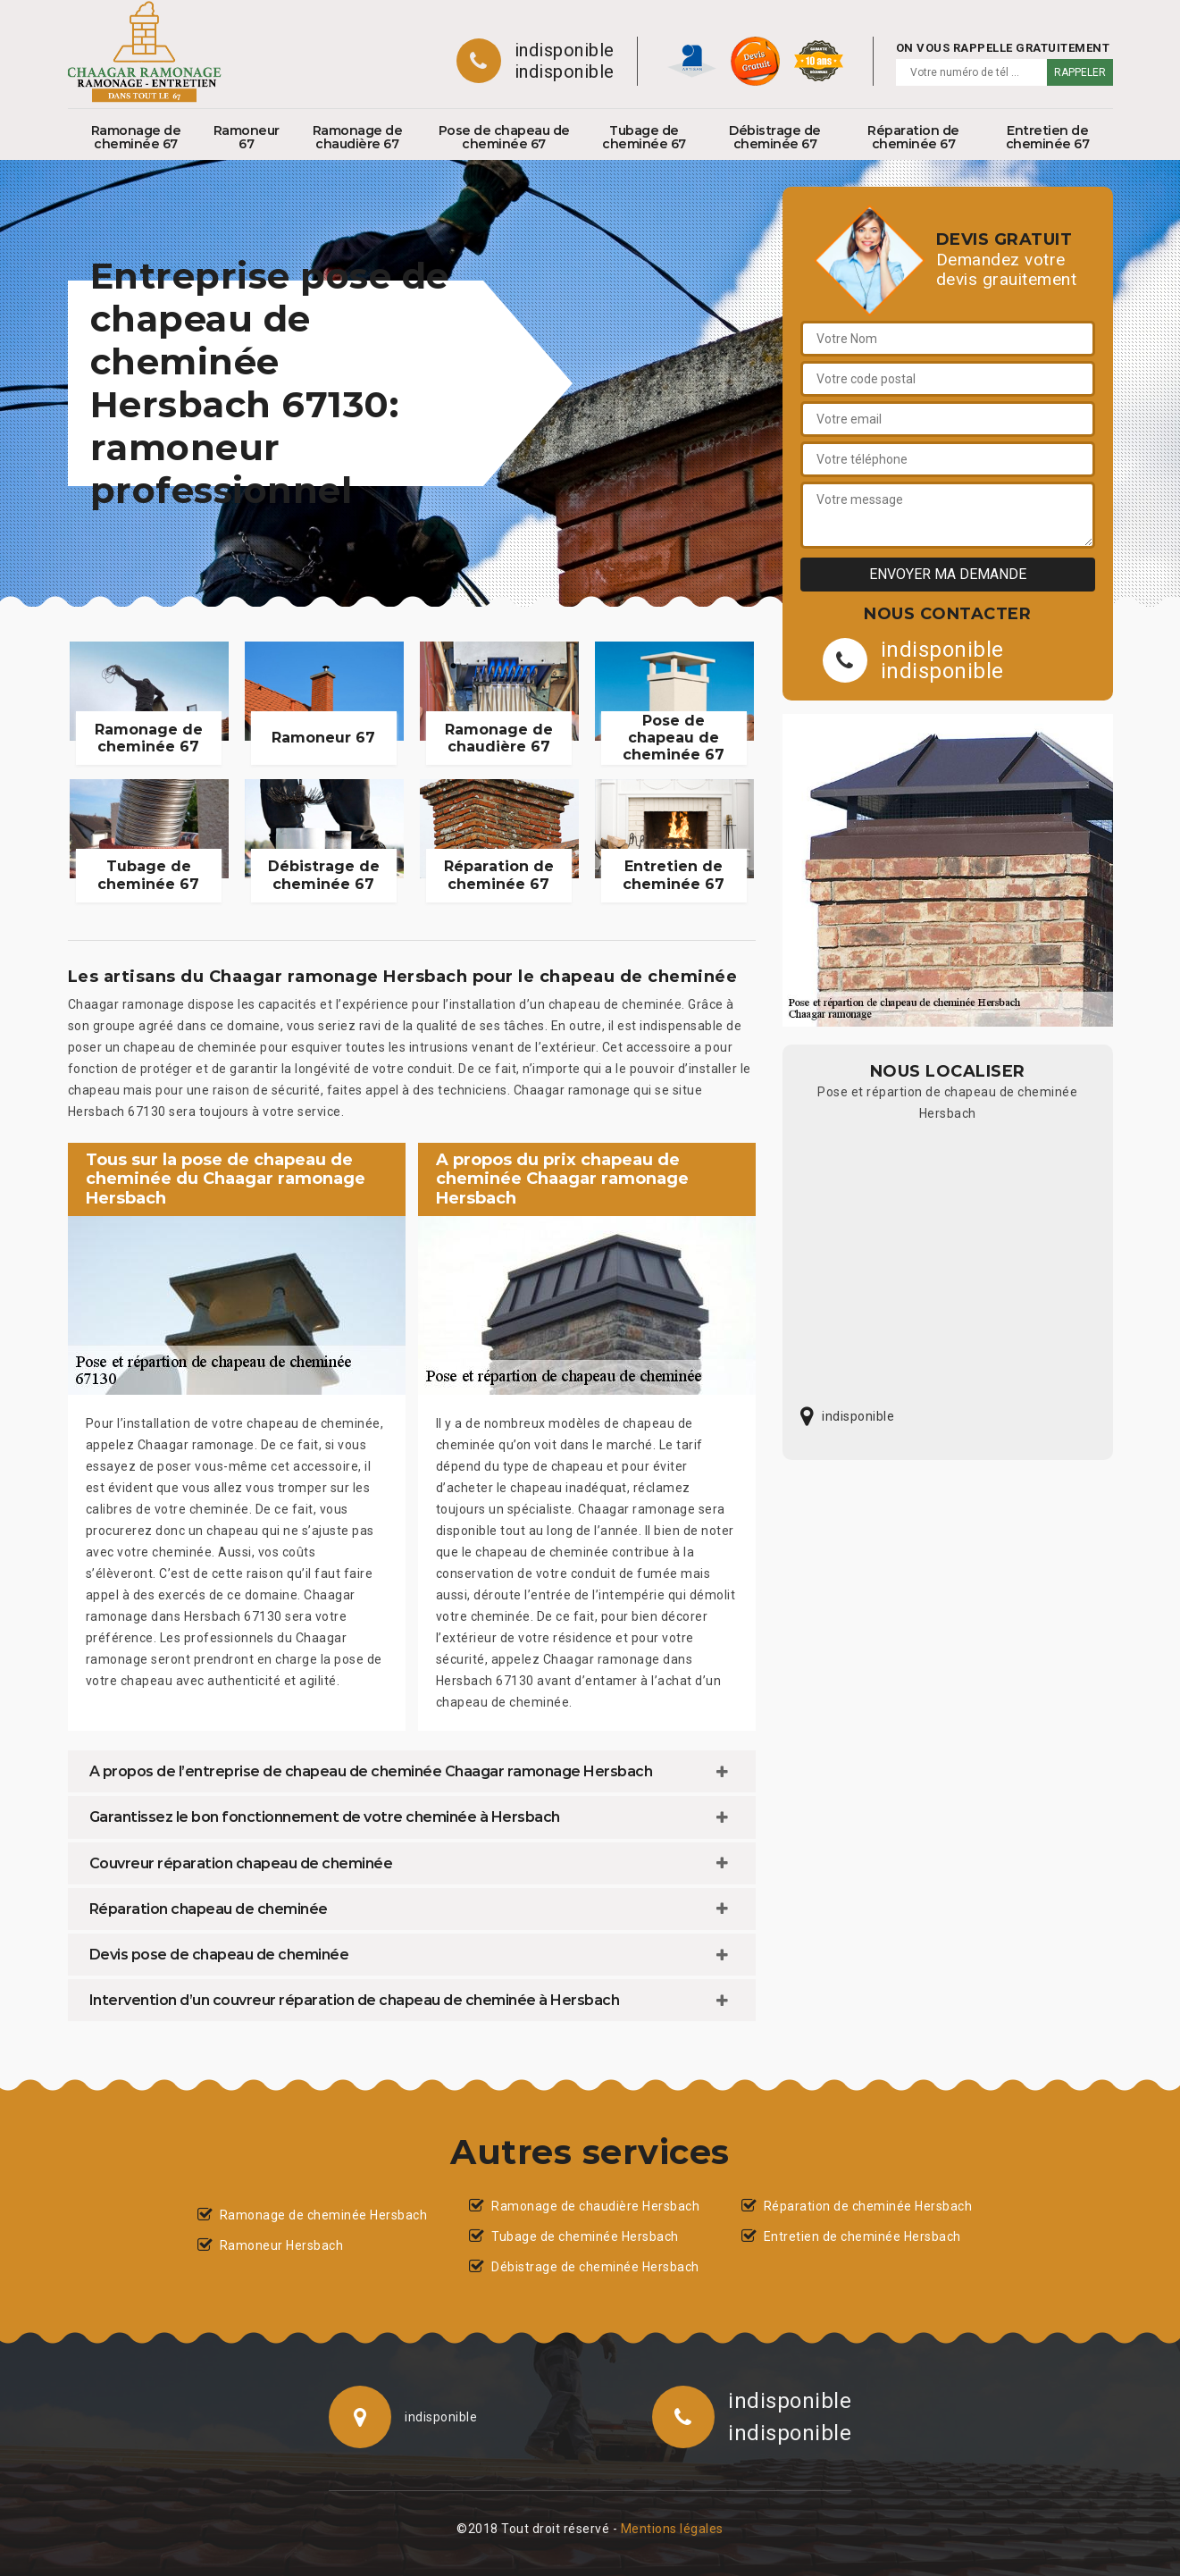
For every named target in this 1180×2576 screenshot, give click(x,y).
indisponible (565, 50)
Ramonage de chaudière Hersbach (595, 2206)
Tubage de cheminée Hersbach (585, 2236)
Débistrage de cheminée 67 (775, 137)
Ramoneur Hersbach (282, 2245)
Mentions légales (672, 2528)
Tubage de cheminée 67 (644, 137)
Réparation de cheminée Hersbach (868, 2206)
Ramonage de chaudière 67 (358, 137)
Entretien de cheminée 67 (1048, 137)
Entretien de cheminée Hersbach (862, 2236)
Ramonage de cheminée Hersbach (324, 2215)
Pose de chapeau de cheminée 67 (504, 137)
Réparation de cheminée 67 (913, 137)
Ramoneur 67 (246, 137)
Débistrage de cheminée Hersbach (595, 2267)
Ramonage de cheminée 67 (136, 137)
